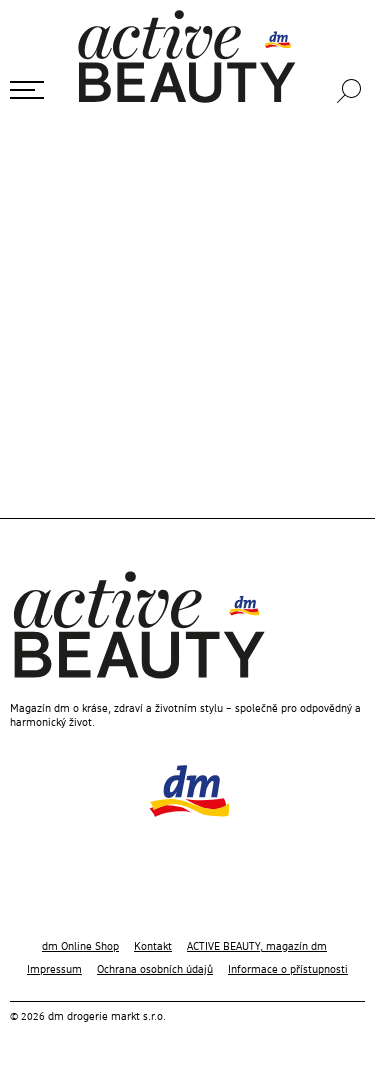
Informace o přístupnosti (288, 970)
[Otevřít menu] (27, 90)
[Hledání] (351, 91)
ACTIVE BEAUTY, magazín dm (257, 947)
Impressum (54, 970)
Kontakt (153, 947)
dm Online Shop (80, 947)
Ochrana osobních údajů (155, 970)
